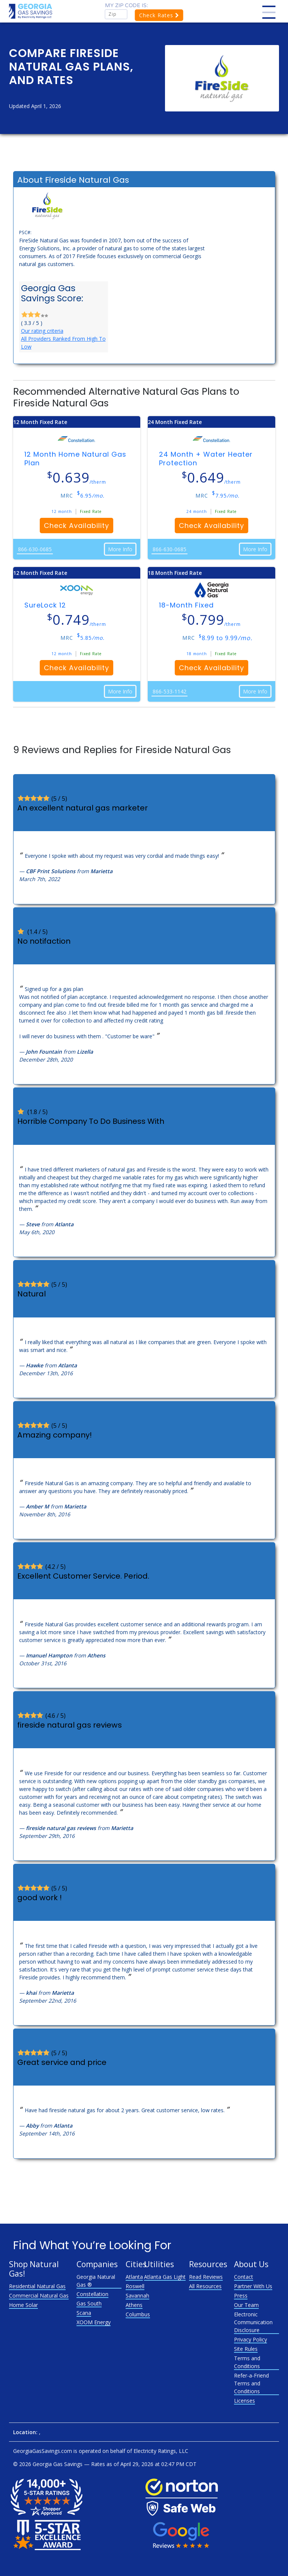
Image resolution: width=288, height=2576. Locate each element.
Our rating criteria (42, 330)
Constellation (92, 2294)
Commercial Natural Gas (39, 2295)
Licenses (244, 2400)
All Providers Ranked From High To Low (63, 342)
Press (241, 2295)
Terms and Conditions (247, 2362)
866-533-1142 (169, 691)
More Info (120, 549)
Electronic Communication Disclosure (253, 2322)
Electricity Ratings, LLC (161, 2450)
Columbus (138, 2314)
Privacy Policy (250, 2339)
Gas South (89, 2303)
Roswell (135, 2286)
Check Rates (159, 15)
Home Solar (23, 2304)
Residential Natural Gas (37, 2286)
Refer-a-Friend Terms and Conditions (251, 2383)
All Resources (205, 2286)
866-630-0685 (35, 549)
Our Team (246, 2304)
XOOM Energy (93, 2322)
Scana (83, 2312)
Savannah (137, 2295)
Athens (134, 2304)
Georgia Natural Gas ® (95, 2280)
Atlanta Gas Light (165, 2276)
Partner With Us (253, 2286)
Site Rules (246, 2348)
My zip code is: (126, 5)
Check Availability (76, 525)
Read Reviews (206, 2276)
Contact (243, 2276)
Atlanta (134, 2276)
